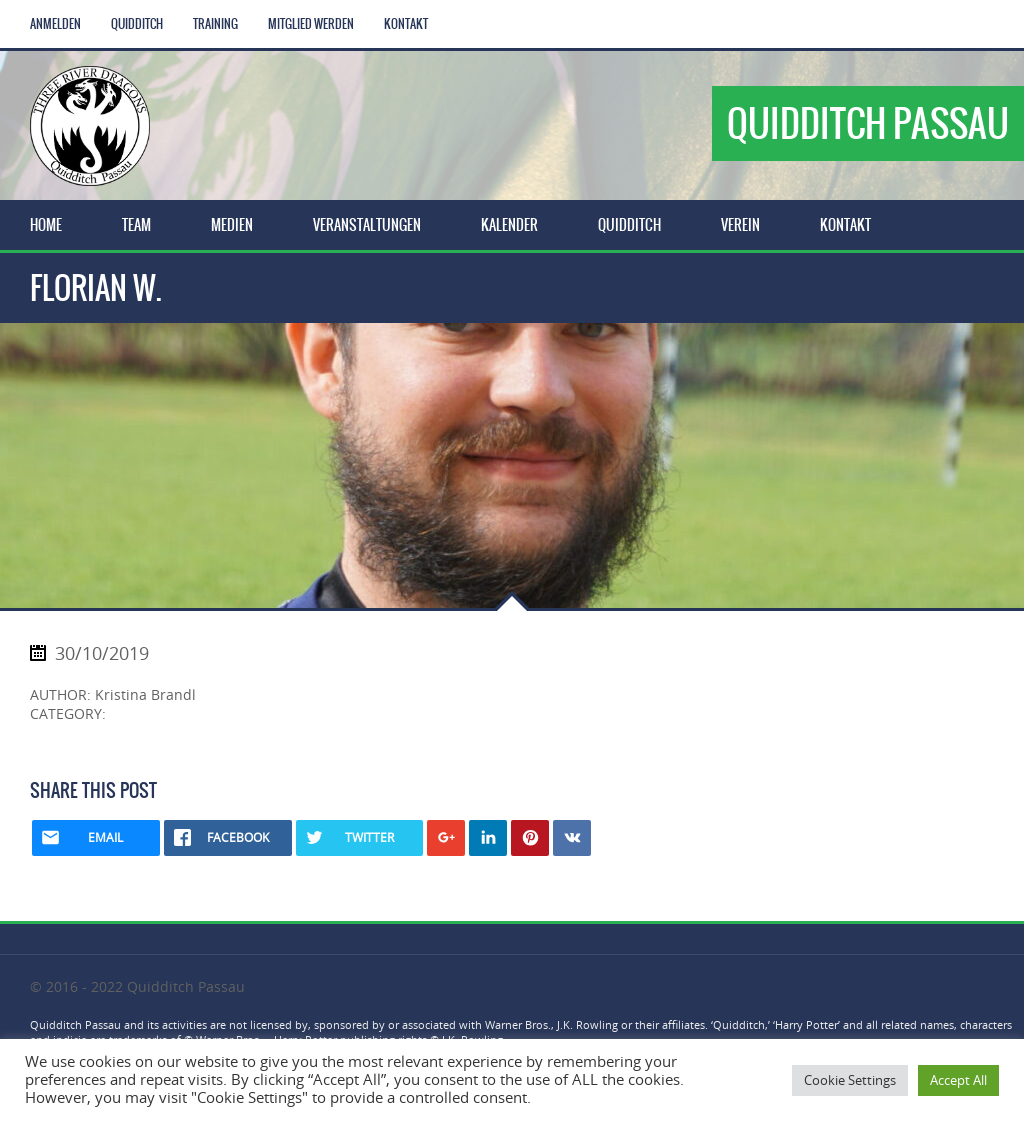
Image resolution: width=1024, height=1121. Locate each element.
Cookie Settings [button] (850, 1080)
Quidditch (137, 24)
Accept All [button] (958, 1080)
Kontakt (406, 24)
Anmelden (55, 24)
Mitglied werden (311, 24)
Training (215, 24)
